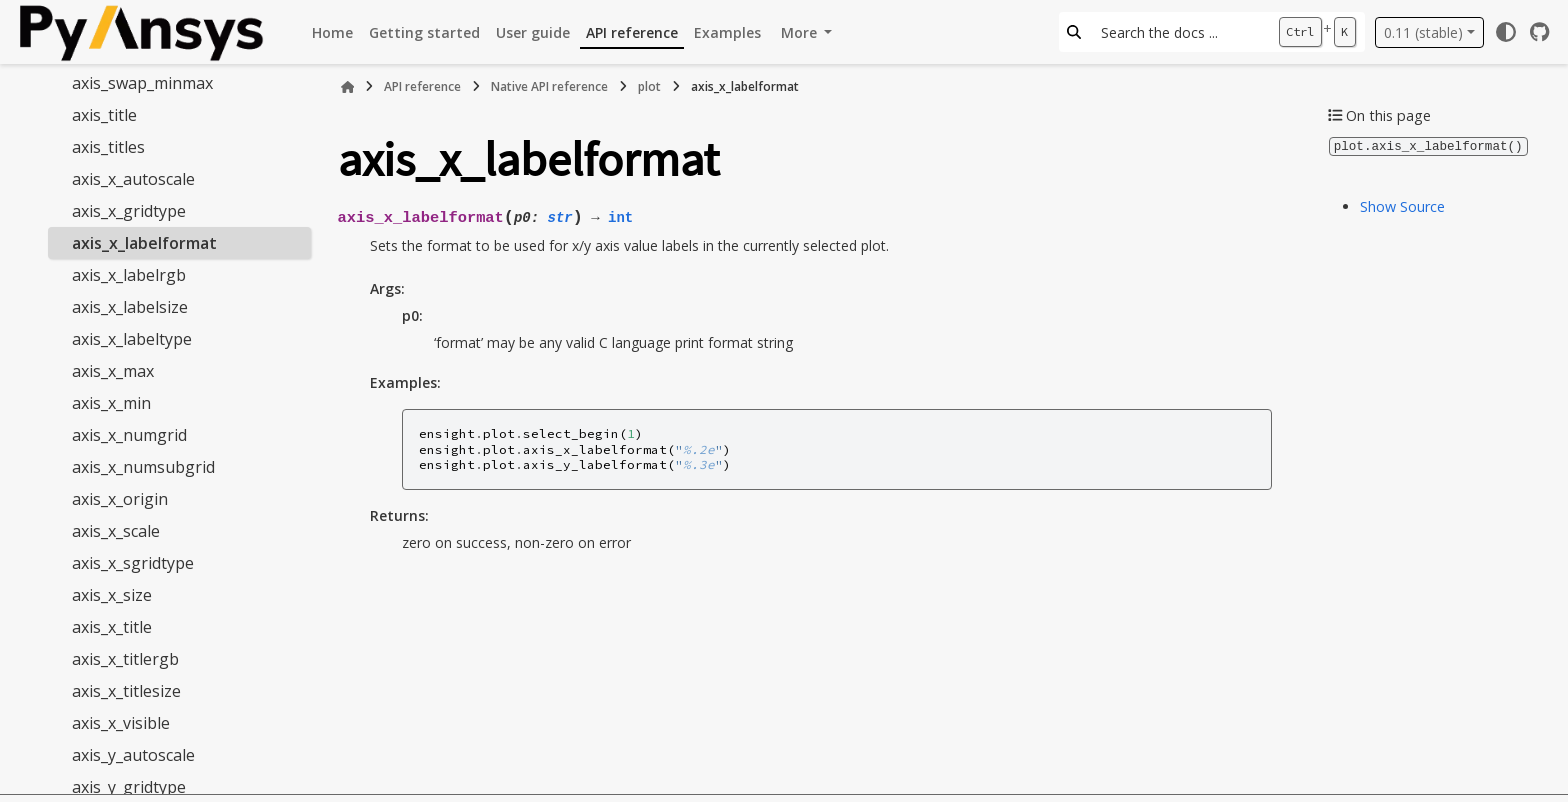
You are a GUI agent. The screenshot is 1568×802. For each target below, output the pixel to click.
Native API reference (549, 86)
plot (649, 86)
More (801, 32)
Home (332, 32)
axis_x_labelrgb (129, 275)
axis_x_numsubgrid (143, 467)
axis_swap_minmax (142, 83)
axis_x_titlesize (126, 691)
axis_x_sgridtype (133, 563)
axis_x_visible (121, 723)
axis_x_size (112, 595)
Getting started (424, 32)
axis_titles (108, 147)
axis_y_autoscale (133, 755)
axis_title (104, 115)
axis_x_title (112, 627)
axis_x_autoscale (133, 179)
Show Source (1402, 205)
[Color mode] (1506, 32)
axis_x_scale (116, 531)
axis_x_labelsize (130, 307)
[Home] (348, 87)
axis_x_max (113, 371)
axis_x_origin (120, 499)
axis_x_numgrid (129, 435)
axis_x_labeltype (132, 339)
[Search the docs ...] (1179, 32)
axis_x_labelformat (144, 243)
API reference (632, 32)
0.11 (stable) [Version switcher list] (1423, 32)
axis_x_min (111, 403)
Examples (727, 32)
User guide (533, 32)
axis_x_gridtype (129, 211)
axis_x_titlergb (125, 659)
